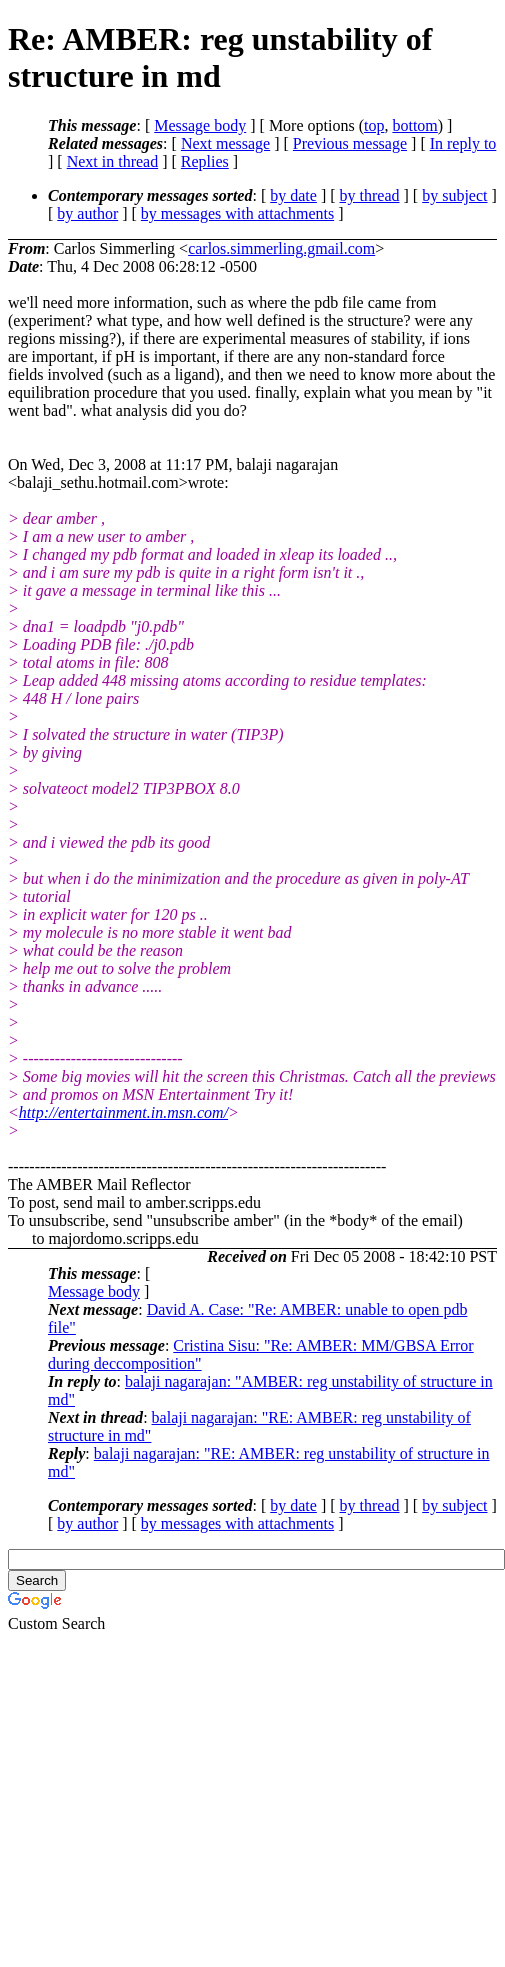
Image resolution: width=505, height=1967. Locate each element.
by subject (454, 195)
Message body (200, 125)
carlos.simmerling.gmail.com (281, 248)
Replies (205, 161)
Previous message (350, 143)
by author (87, 213)
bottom (414, 125)
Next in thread (113, 161)
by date (293, 195)
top (374, 125)
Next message (225, 143)
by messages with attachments (237, 213)
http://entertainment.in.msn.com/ (123, 1112)
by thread (370, 195)
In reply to (463, 143)
